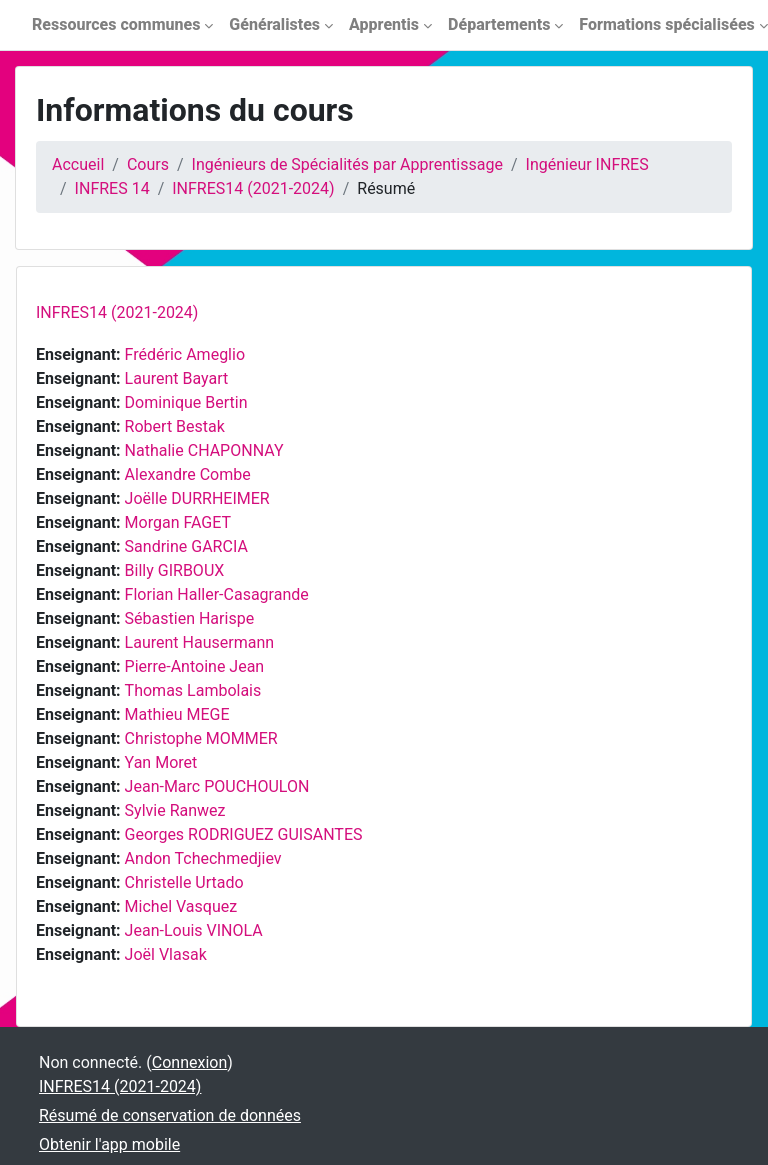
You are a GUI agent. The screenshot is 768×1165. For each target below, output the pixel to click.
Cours (148, 164)
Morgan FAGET (178, 522)
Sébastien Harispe (190, 618)
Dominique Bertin (186, 402)
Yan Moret (161, 762)
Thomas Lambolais (193, 690)
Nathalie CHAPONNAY (204, 450)
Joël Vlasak (166, 954)
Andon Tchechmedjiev (203, 858)
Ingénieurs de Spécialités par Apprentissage (347, 164)
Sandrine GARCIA (186, 546)
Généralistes (274, 24)
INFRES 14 (112, 188)
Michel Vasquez (181, 906)
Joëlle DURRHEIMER (197, 498)
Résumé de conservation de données (170, 1115)
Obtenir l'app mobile (109, 1144)
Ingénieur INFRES (587, 164)
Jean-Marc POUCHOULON (217, 786)
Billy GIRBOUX (175, 570)
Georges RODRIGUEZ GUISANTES (244, 834)
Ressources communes (116, 24)
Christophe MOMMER (201, 738)
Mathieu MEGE (177, 714)
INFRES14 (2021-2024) (253, 188)
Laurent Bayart (177, 378)
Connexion (189, 1062)
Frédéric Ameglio (185, 354)
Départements (499, 24)
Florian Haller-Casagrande (217, 594)
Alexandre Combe (188, 474)
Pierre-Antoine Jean (195, 666)
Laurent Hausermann (199, 642)
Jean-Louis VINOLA (194, 930)
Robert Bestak (175, 426)
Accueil (78, 164)
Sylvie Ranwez (175, 810)
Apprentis (384, 24)
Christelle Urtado (184, 882)
